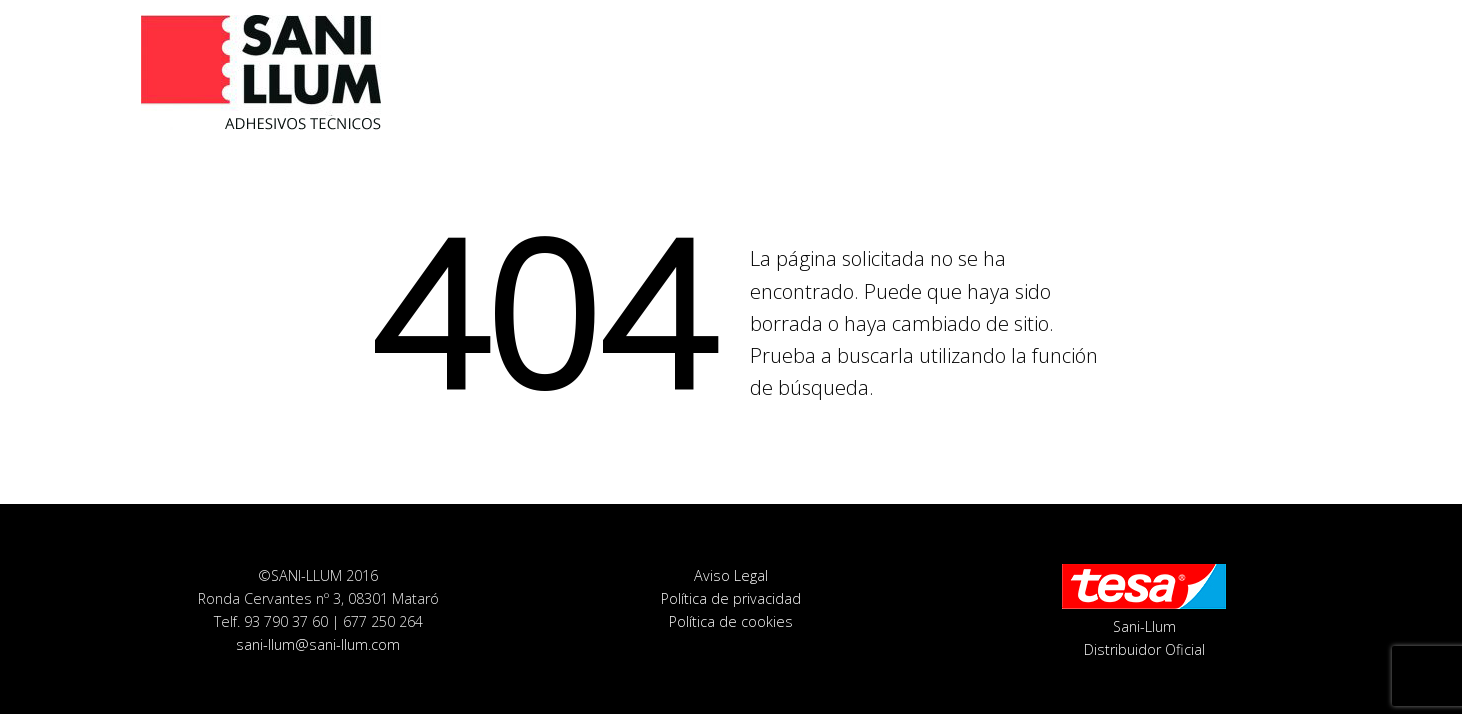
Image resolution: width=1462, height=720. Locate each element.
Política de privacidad (731, 598)
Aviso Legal (731, 575)
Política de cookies (731, 621)
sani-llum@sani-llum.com (318, 644)
